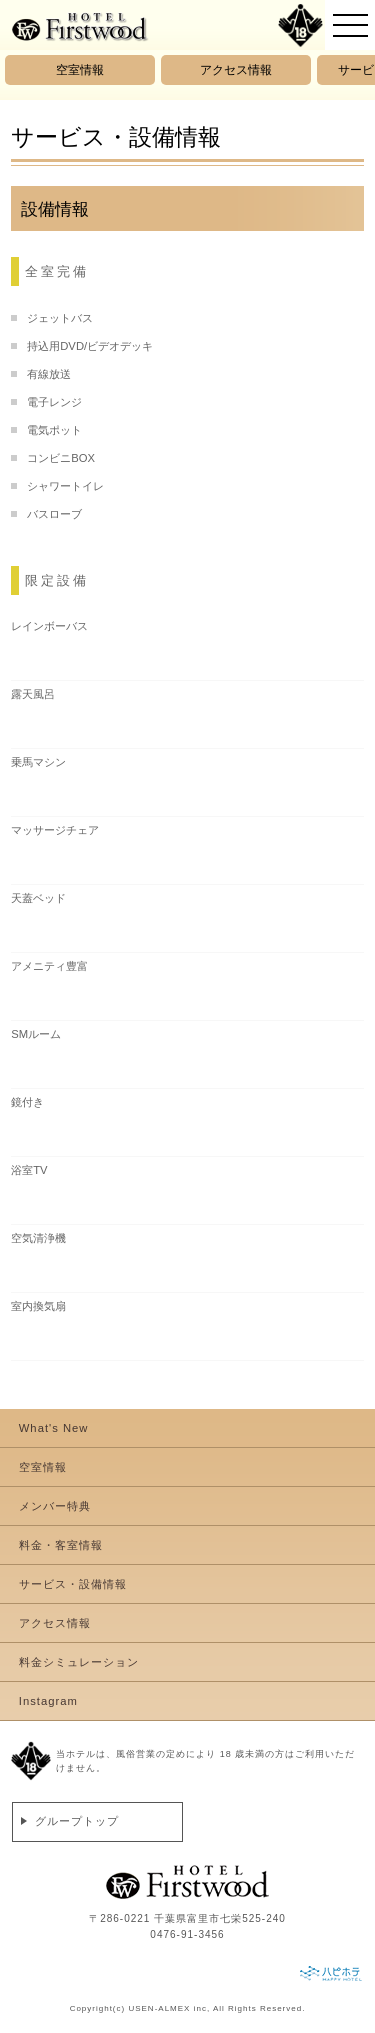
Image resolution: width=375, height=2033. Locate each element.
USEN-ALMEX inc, (169, 2008)
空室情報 (80, 70)
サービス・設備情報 (73, 1584)
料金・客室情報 (61, 1545)
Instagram (48, 1701)
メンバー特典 (55, 1506)
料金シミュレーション (79, 1662)
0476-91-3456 (187, 1934)
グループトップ (77, 1821)
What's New (54, 1428)
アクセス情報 (236, 70)
